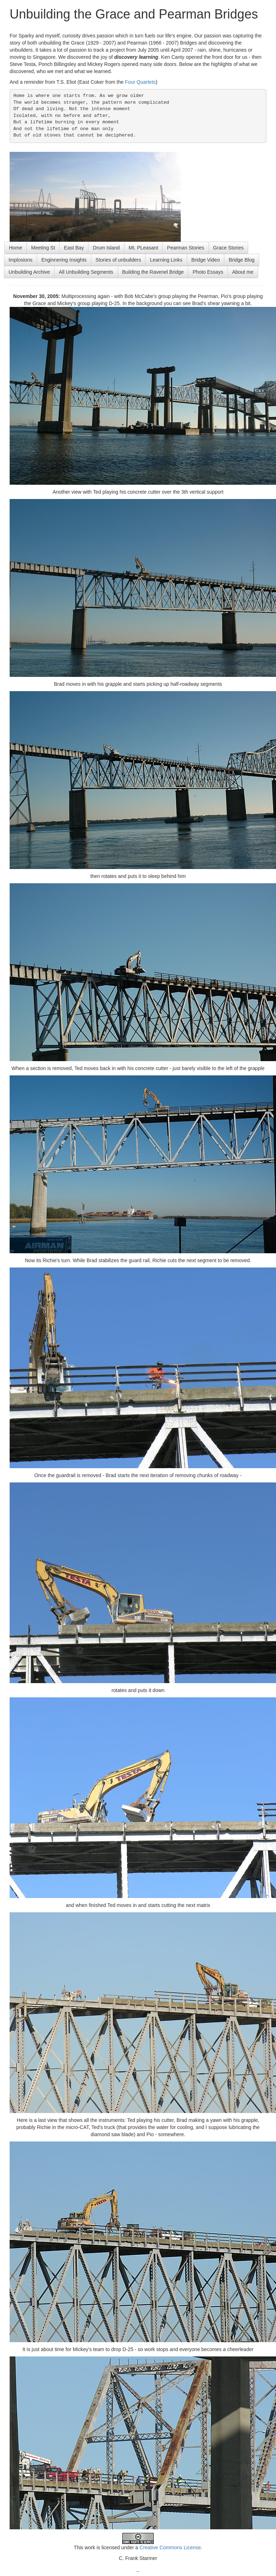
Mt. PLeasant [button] (143, 248)
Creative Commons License (170, 2547)
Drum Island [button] (106, 248)
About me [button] (243, 272)
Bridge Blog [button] (241, 260)
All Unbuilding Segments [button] (86, 272)
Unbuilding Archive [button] (29, 272)
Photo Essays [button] (208, 272)
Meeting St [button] (43, 248)
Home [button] (15, 248)
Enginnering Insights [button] (64, 260)
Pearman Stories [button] (185, 248)
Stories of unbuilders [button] (118, 260)
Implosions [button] (20, 260)
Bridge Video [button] (205, 260)
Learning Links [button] (166, 260)
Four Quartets (140, 82)
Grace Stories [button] (228, 248)
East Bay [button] (74, 248)
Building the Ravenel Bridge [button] (153, 272)
